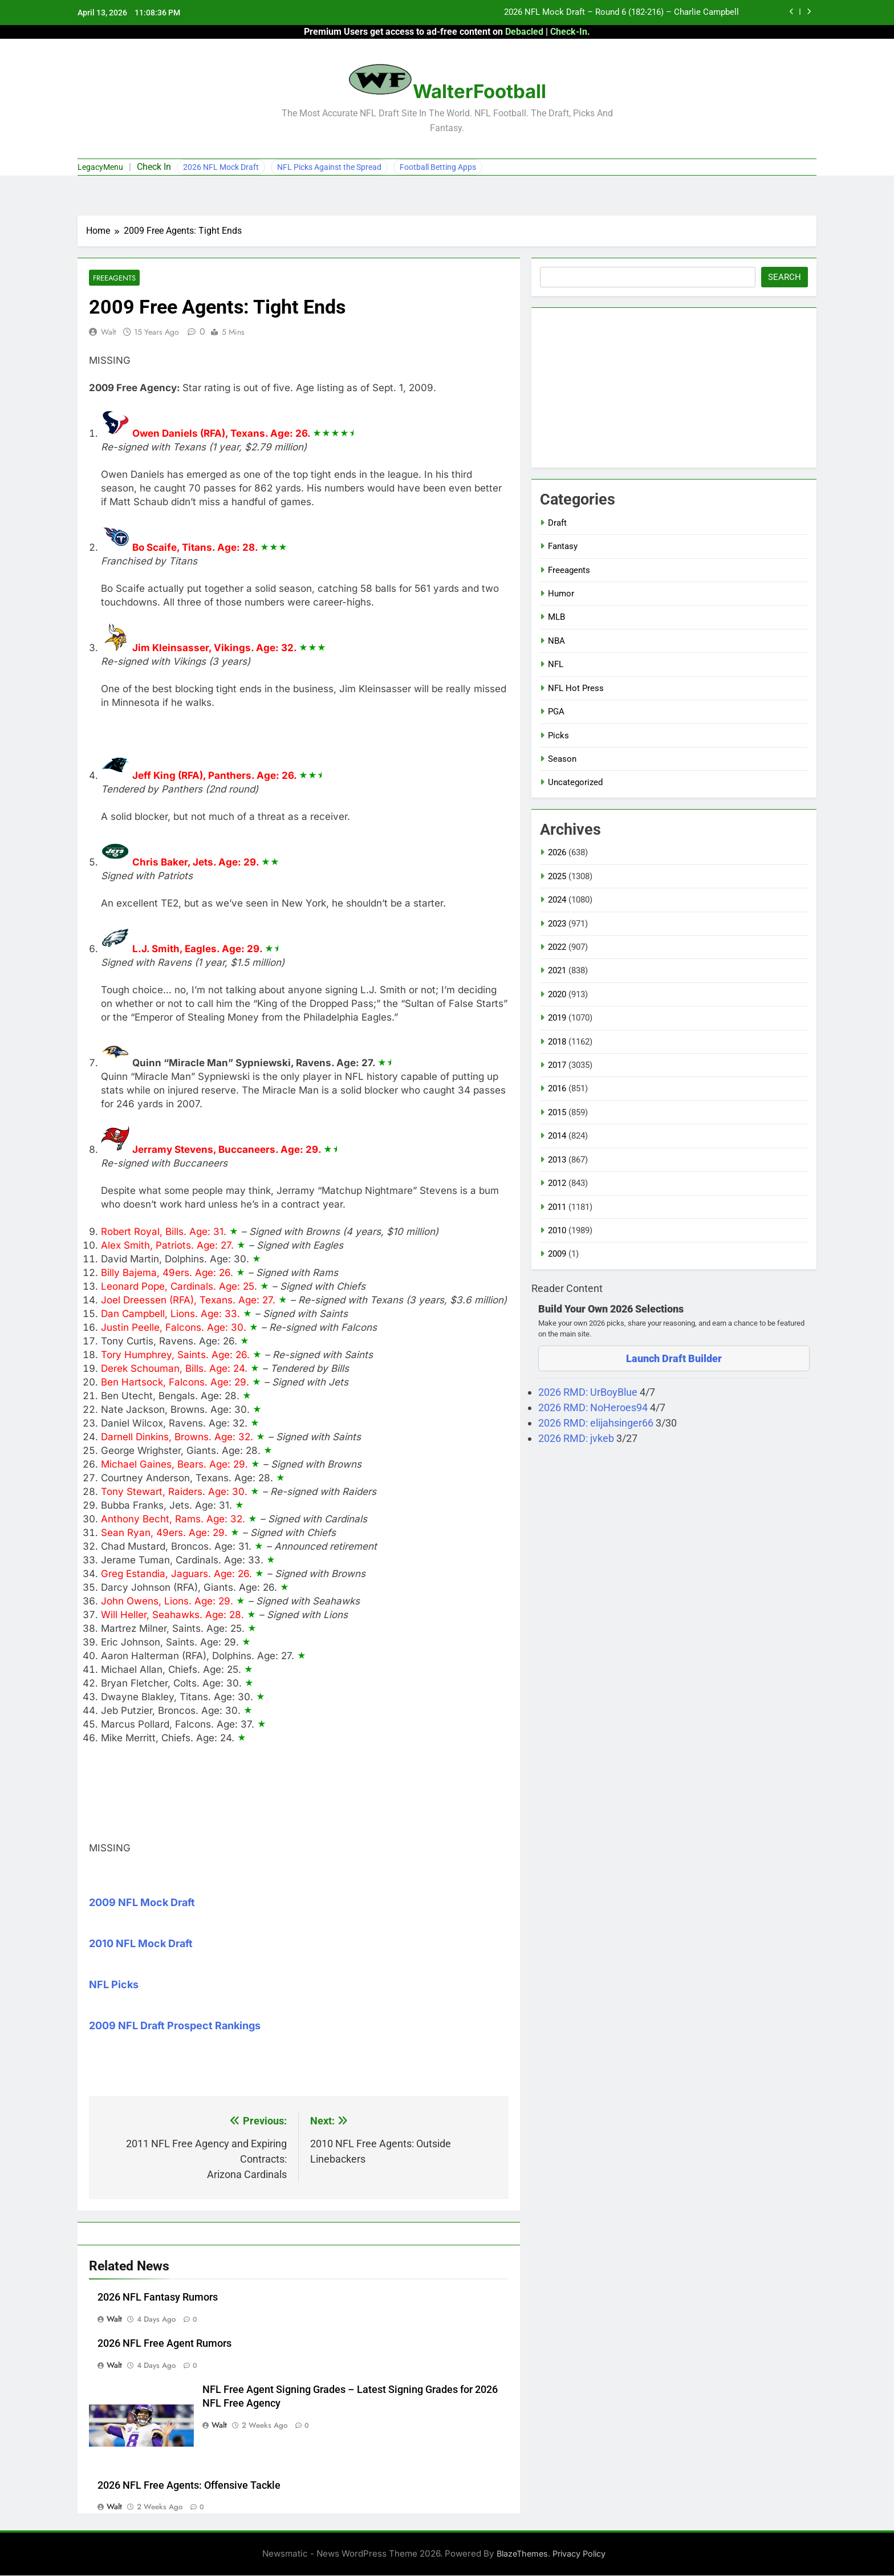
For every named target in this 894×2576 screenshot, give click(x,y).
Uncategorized (575, 782)
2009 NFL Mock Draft (142, 1903)
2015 (557, 1112)
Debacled (524, 31)
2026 (557, 852)
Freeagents (114, 278)
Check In (154, 166)
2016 (557, 1088)
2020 (557, 994)
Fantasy (563, 546)
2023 (557, 924)
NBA (556, 641)
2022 (557, 947)
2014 (557, 1136)
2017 (557, 1065)
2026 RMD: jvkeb (577, 1438)
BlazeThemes (522, 2554)
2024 (557, 900)
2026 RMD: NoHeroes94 (594, 1407)
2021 (557, 970)
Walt (108, 332)
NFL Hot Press (576, 688)
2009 (557, 1254)
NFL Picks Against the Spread (329, 167)
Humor (561, 593)
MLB (556, 617)
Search (784, 277)
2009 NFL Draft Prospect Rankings (175, 2026)
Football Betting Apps (438, 167)
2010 (557, 1230)
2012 (557, 1183)
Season (562, 759)
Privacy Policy (579, 2554)
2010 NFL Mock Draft (141, 1944)
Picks (558, 735)
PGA (556, 711)
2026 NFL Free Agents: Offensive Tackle (189, 2485)
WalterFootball (479, 91)
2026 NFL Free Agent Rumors (164, 2344)
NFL (555, 664)
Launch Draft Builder (674, 1358)
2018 (557, 1042)
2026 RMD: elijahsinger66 (597, 1423)
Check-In (568, 31)
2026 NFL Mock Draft (221, 167)
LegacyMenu (100, 167)
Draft (557, 523)
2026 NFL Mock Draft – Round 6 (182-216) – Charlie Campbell (621, 12)
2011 (557, 1207)
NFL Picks (114, 1985)
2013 (557, 1160)
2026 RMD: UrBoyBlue (589, 1392)
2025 (557, 876)
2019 (557, 1018)
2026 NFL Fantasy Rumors (157, 2297)
